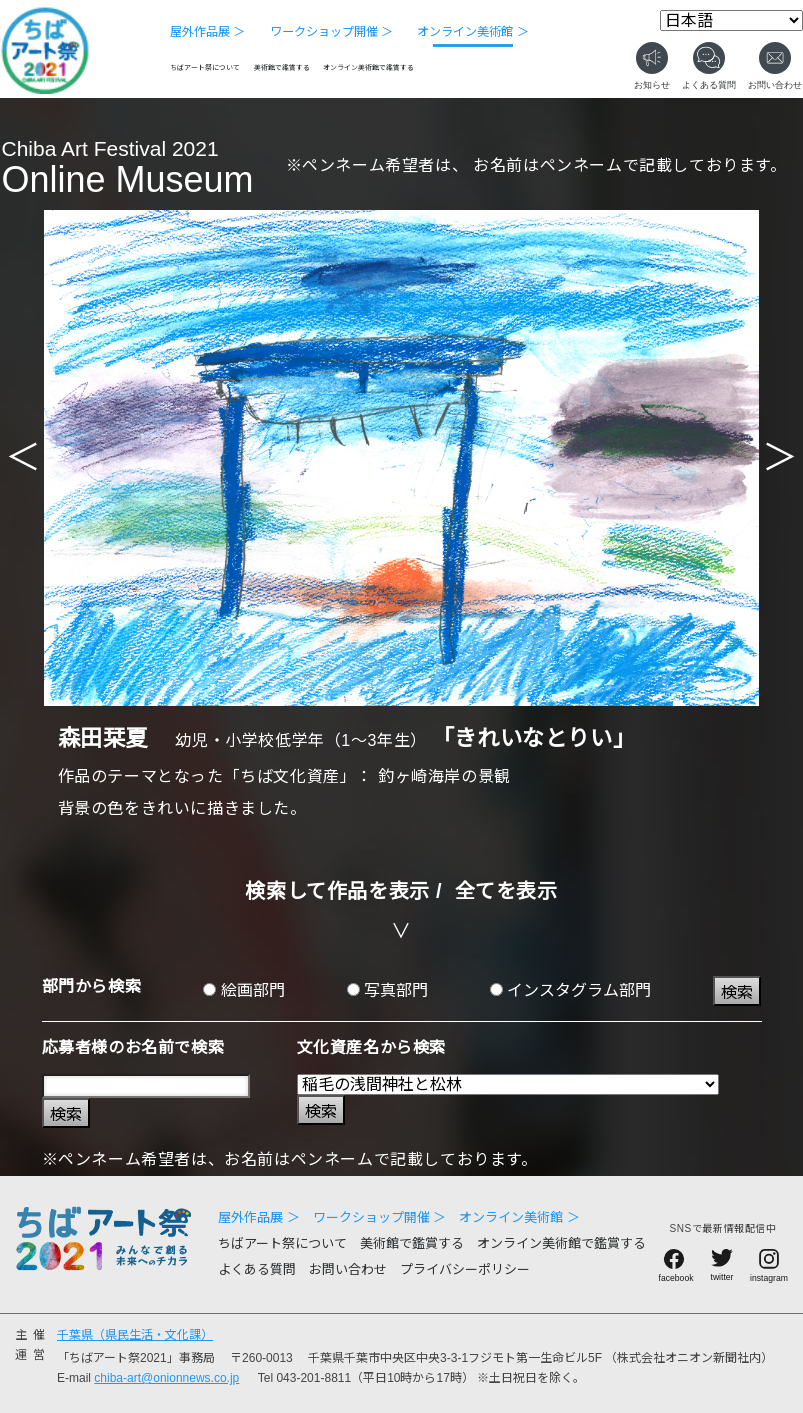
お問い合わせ (348, 1269)
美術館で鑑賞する (282, 67)
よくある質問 (257, 1269)
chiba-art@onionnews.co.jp (166, 1378)
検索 (737, 992)
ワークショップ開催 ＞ (331, 32)
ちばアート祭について (205, 67)
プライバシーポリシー (465, 1269)
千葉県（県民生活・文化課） (135, 1335)
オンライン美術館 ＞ (472, 32)
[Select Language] (731, 20)
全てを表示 (506, 891)
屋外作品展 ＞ (207, 32)
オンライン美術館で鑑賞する (368, 67)
